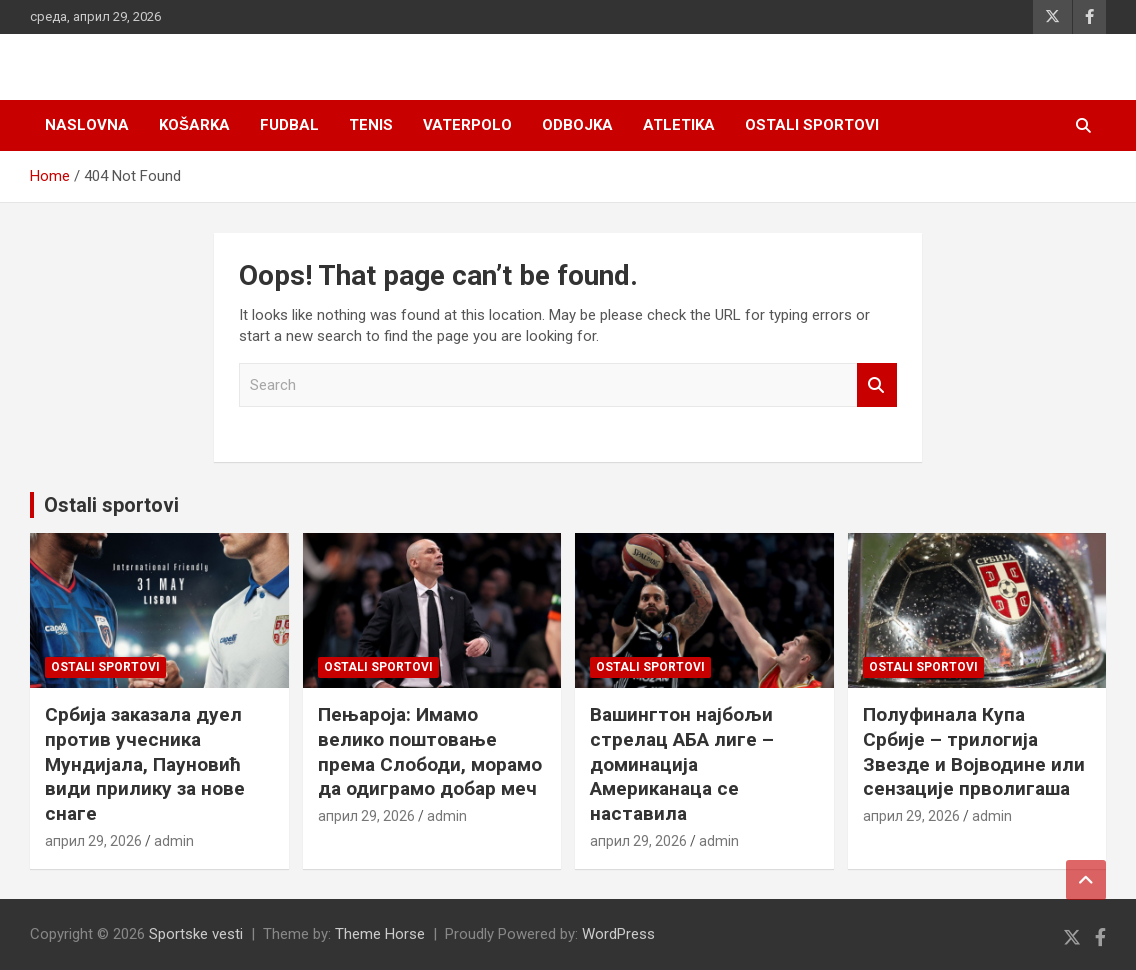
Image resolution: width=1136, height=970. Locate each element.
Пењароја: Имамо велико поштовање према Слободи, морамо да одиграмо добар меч (430, 751)
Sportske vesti (196, 934)
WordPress (618, 934)
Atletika (679, 125)
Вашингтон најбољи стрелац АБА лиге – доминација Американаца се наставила (682, 764)
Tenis (371, 125)
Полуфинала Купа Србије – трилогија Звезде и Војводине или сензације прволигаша (974, 751)
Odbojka (577, 125)
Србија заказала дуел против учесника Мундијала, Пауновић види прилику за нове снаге (145, 764)
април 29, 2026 (93, 841)
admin (174, 841)
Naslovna (87, 125)
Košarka (194, 125)
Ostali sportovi (812, 125)
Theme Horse (380, 934)
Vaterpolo (467, 125)
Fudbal (289, 125)
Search (877, 385)
